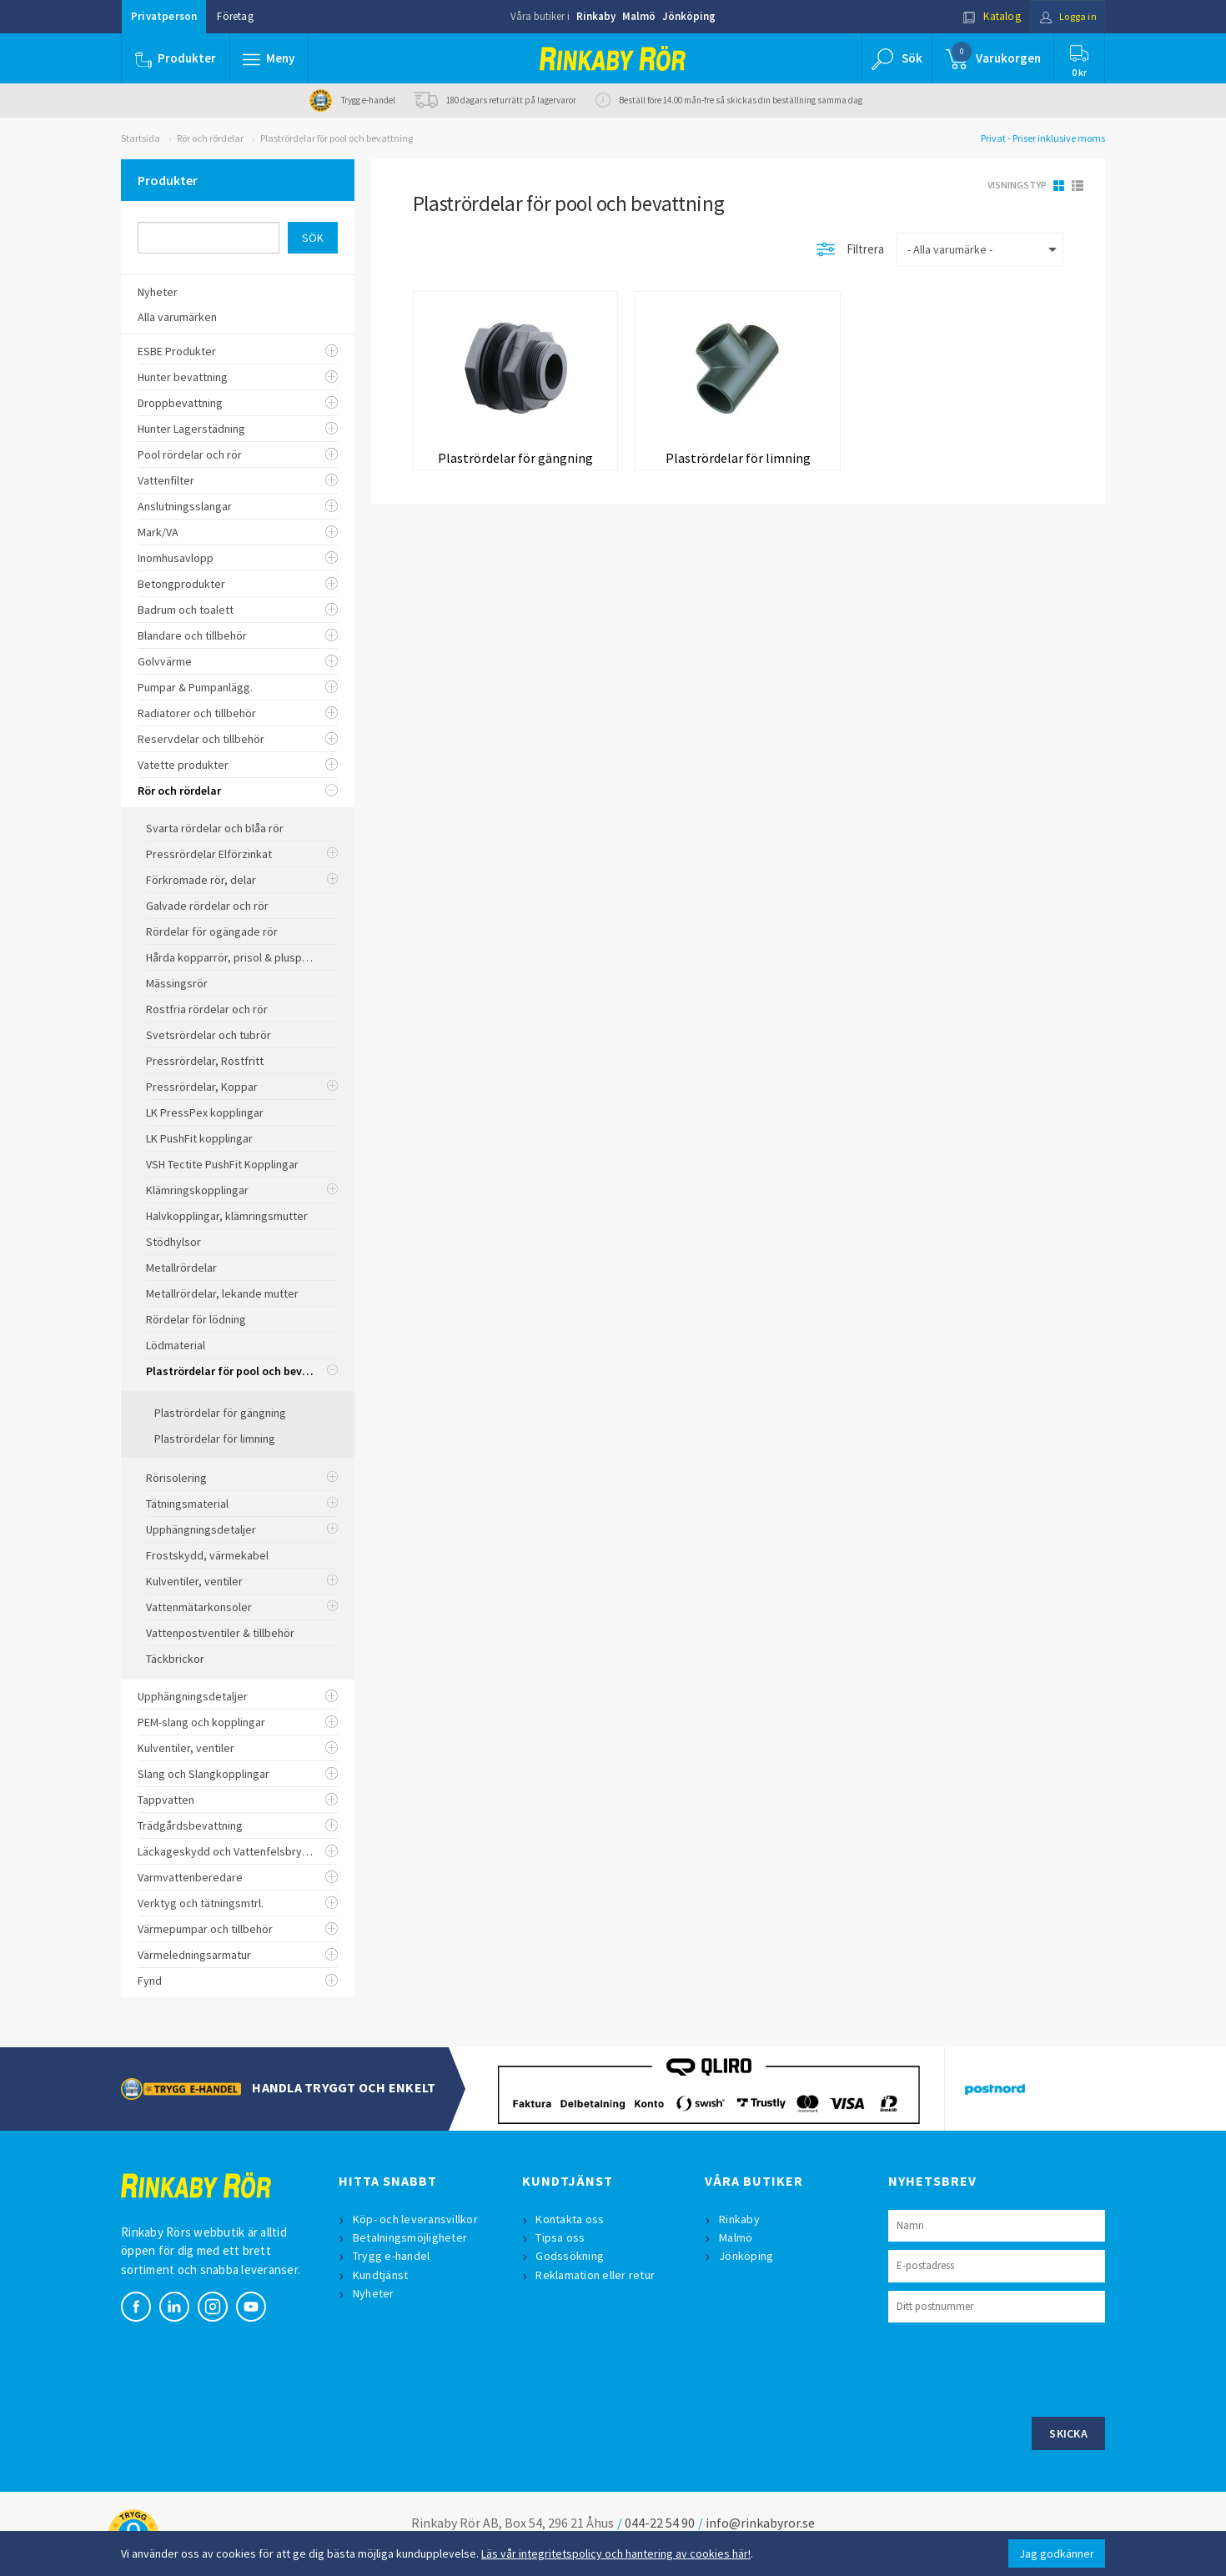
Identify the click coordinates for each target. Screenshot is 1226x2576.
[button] (269, 58)
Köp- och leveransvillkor (416, 2219)
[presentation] (1015, 2367)
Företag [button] (235, 16)
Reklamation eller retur (596, 2274)
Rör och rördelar (210, 138)
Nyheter (374, 2293)
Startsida (140, 138)
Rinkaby (596, 16)
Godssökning (571, 2255)
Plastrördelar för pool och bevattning (336, 138)
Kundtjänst (382, 2274)
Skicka (1068, 2433)
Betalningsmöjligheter (411, 2237)
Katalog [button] (986, 16)
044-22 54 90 (660, 2522)
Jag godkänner (1056, 2553)
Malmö (639, 16)
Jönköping (689, 16)
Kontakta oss (571, 2219)
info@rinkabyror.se (760, 2522)
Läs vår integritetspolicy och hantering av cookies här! (616, 2553)
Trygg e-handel (392, 2255)
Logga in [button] (1064, 16)
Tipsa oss (561, 2237)
